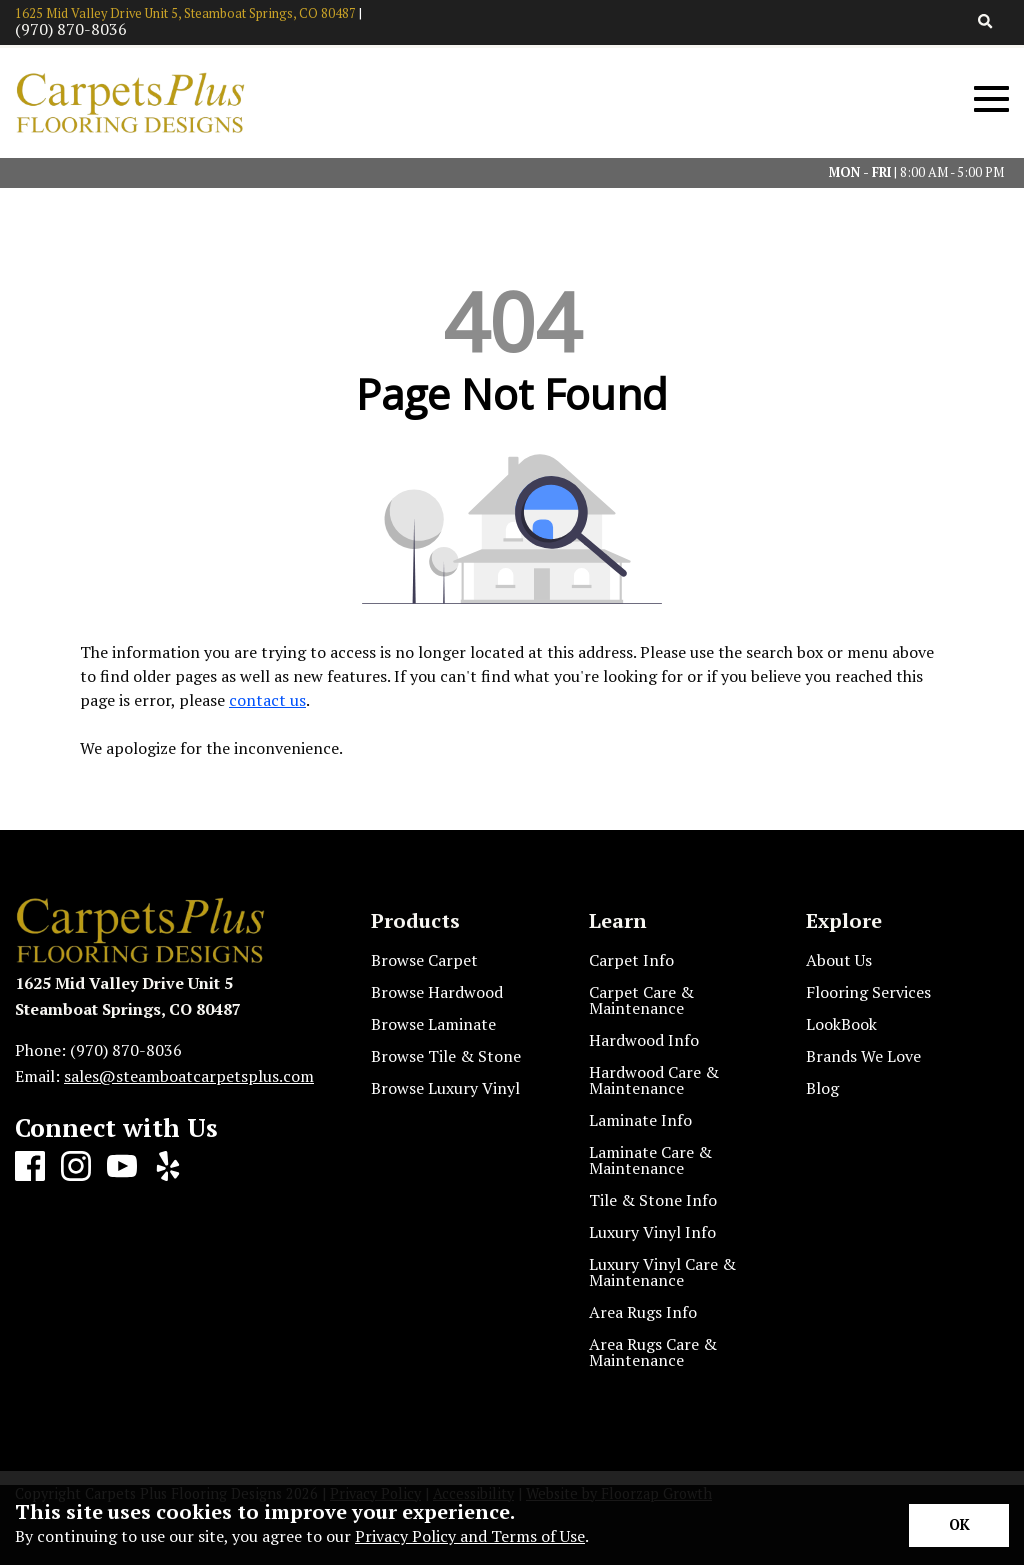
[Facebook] (30, 1167)
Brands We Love (863, 1056)
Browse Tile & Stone (446, 1056)
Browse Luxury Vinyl (445, 1088)
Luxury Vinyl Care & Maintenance (662, 1272)
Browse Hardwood (437, 992)
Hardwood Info (644, 1040)
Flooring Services (868, 992)
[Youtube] (122, 1167)
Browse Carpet (424, 960)
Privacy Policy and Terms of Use (470, 1536)
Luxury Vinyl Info (652, 1232)
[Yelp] (168, 1167)
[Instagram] (76, 1167)
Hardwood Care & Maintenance (654, 1080)
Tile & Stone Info (653, 1200)
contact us (267, 700)
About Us (839, 960)
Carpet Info (631, 960)
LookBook (841, 1024)
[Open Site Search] (985, 22)
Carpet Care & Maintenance (641, 1000)
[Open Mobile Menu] (991, 99)
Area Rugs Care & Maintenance (653, 1352)
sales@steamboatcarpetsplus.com (189, 1076)
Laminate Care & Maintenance (650, 1160)
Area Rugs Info (643, 1312)
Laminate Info (640, 1120)
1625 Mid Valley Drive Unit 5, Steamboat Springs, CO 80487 (185, 13)
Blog (822, 1088)
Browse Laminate (433, 1024)
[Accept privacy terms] (959, 1525)
